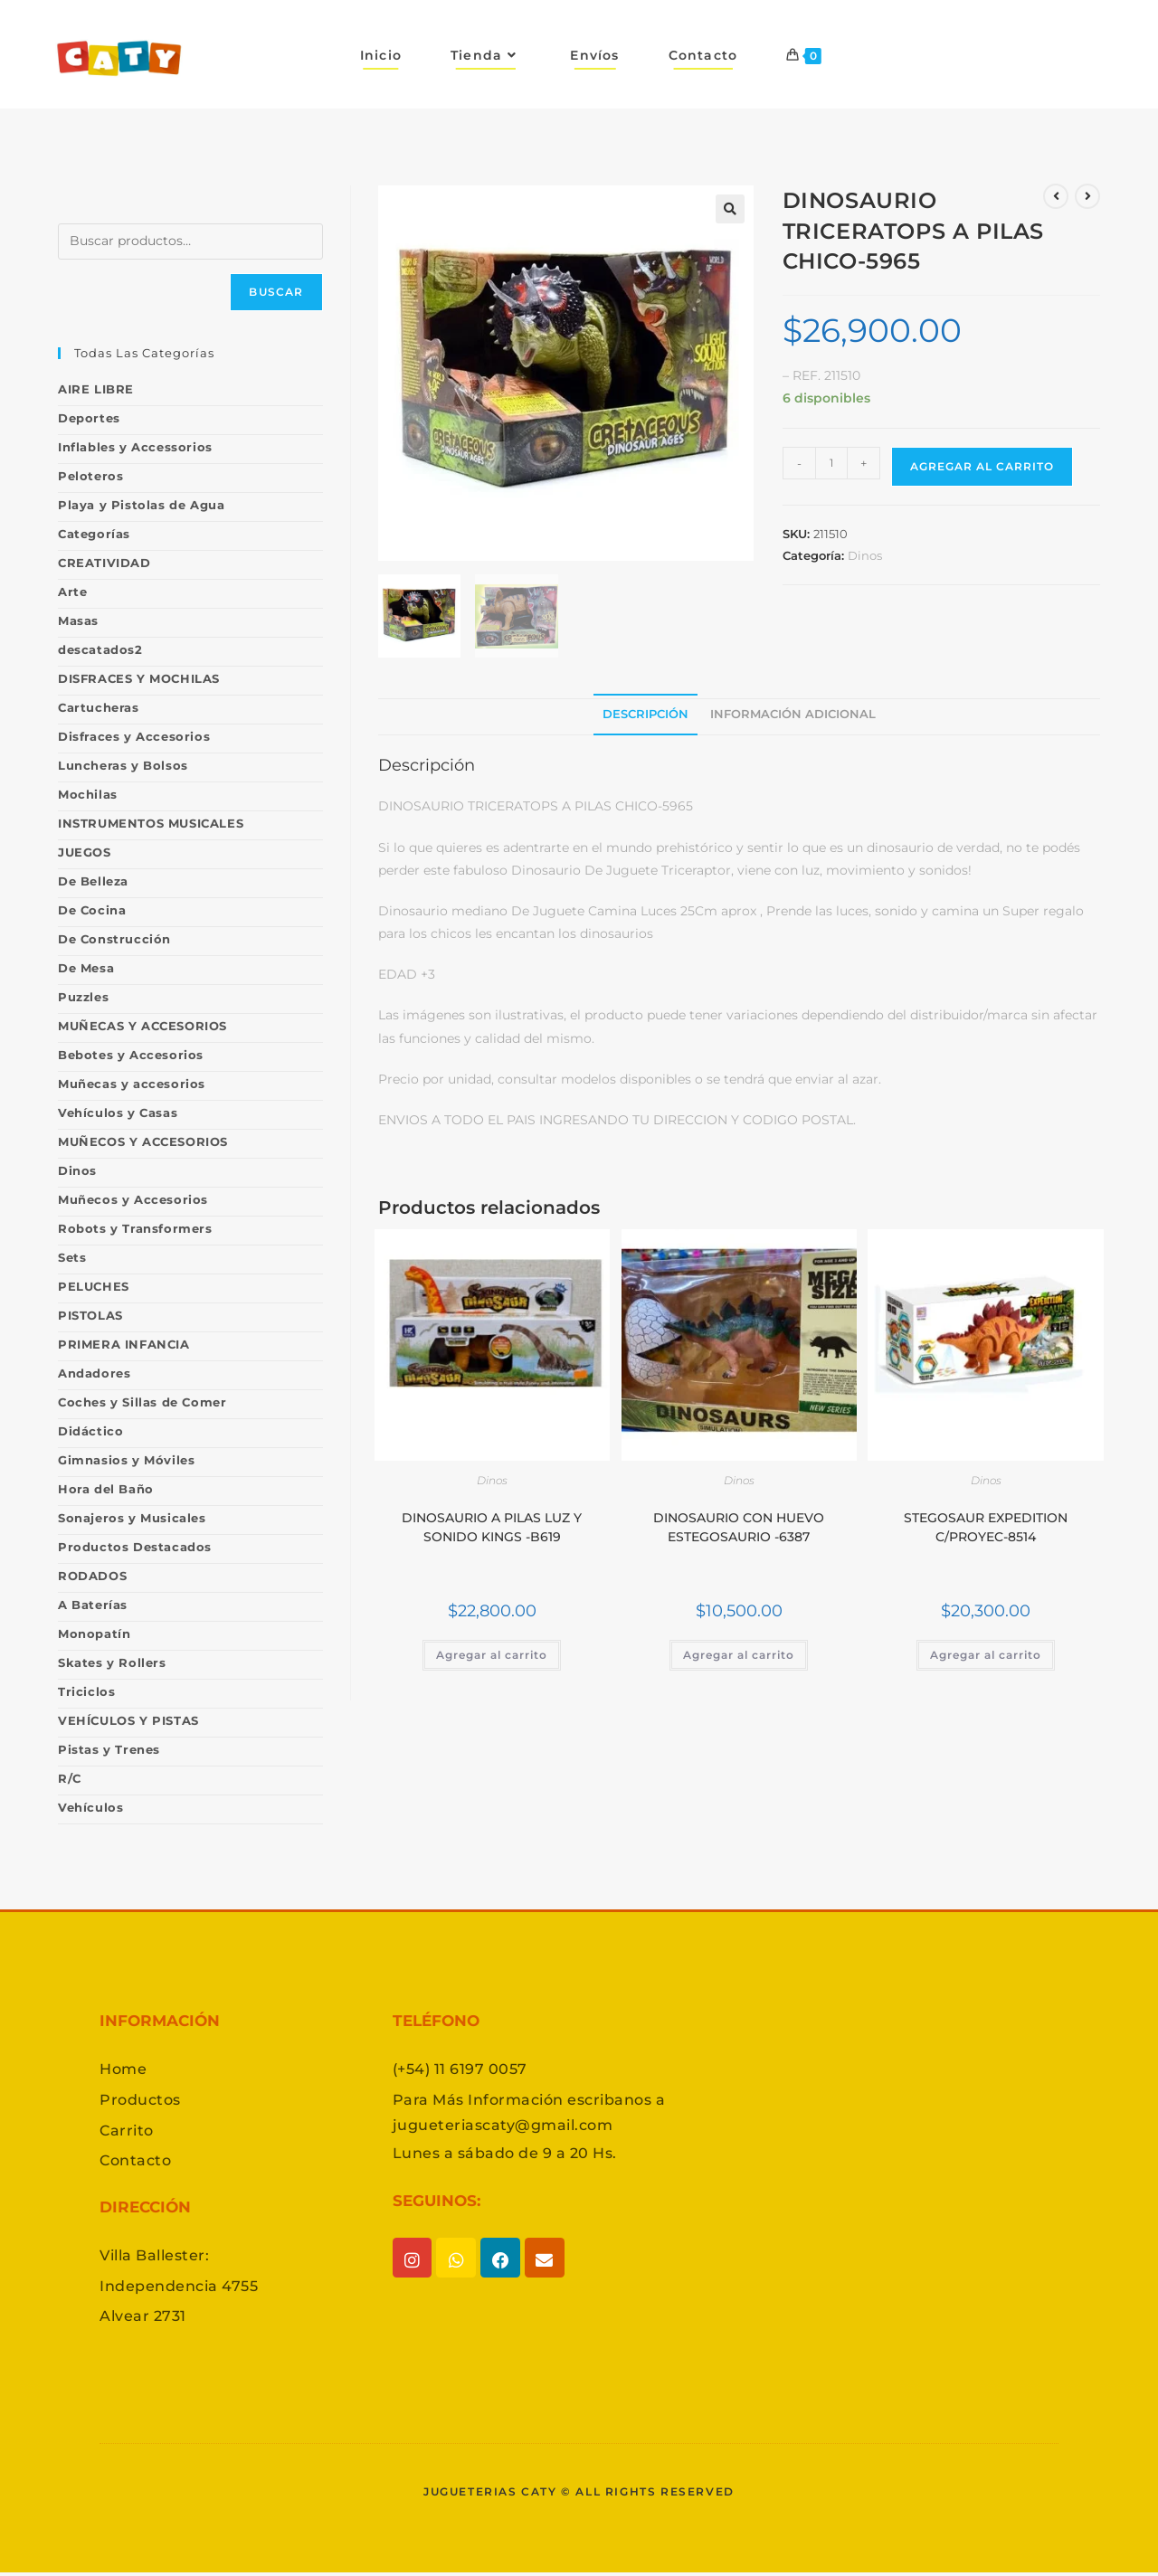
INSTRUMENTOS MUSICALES (150, 823)
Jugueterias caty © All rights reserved (579, 2493)
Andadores (94, 1373)
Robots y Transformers (135, 1228)
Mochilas (88, 794)
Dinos (865, 555)
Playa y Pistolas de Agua (141, 504)
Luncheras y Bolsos (123, 765)
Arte (72, 591)
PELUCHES (93, 1286)
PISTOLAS (90, 1315)
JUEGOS (84, 852)
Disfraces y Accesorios (134, 736)
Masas (78, 620)
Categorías (94, 533)
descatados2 (100, 649)
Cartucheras (98, 707)
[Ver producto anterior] (1055, 196)
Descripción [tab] (645, 714)
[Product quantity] (831, 463)
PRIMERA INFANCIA (124, 1344)
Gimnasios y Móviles (126, 1460)
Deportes (89, 418)
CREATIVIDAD (104, 562)
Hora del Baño (106, 1489)
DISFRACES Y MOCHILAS (139, 678)
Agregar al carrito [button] (491, 1655)
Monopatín (94, 1633)
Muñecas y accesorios (131, 1083)
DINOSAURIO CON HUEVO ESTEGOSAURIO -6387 (738, 1527)
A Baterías (93, 1604)
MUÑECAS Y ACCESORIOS (142, 1025)
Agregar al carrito (982, 466)
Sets (72, 1257)
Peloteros (90, 476)
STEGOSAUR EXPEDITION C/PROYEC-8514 (986, 1527)
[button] (730, 208)
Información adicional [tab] (793, 714)
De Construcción (114, 939)
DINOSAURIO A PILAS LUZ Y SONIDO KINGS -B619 (492, 1527)
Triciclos (86, 1691)
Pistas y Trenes (109, 1749)
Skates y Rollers (112, 1662)
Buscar (276, 291)
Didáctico (90, 1431)
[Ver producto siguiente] (1087, 196)
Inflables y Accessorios (135, 447)
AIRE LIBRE (96, 389)
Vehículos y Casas (117, 1112)
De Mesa (86, 968)
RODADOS (92, 1575)
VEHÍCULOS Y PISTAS (128, 1720)
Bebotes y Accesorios (131, 1054)
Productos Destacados (135, 1546)
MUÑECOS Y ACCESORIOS (143, 1141)
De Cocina (92, 910)
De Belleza (93, 881)
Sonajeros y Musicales (132, 1518)
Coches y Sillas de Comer (142, 1402)
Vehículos (90, 1807)
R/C (69, 1778)
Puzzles (83, 997)
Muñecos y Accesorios (133, 1199)
